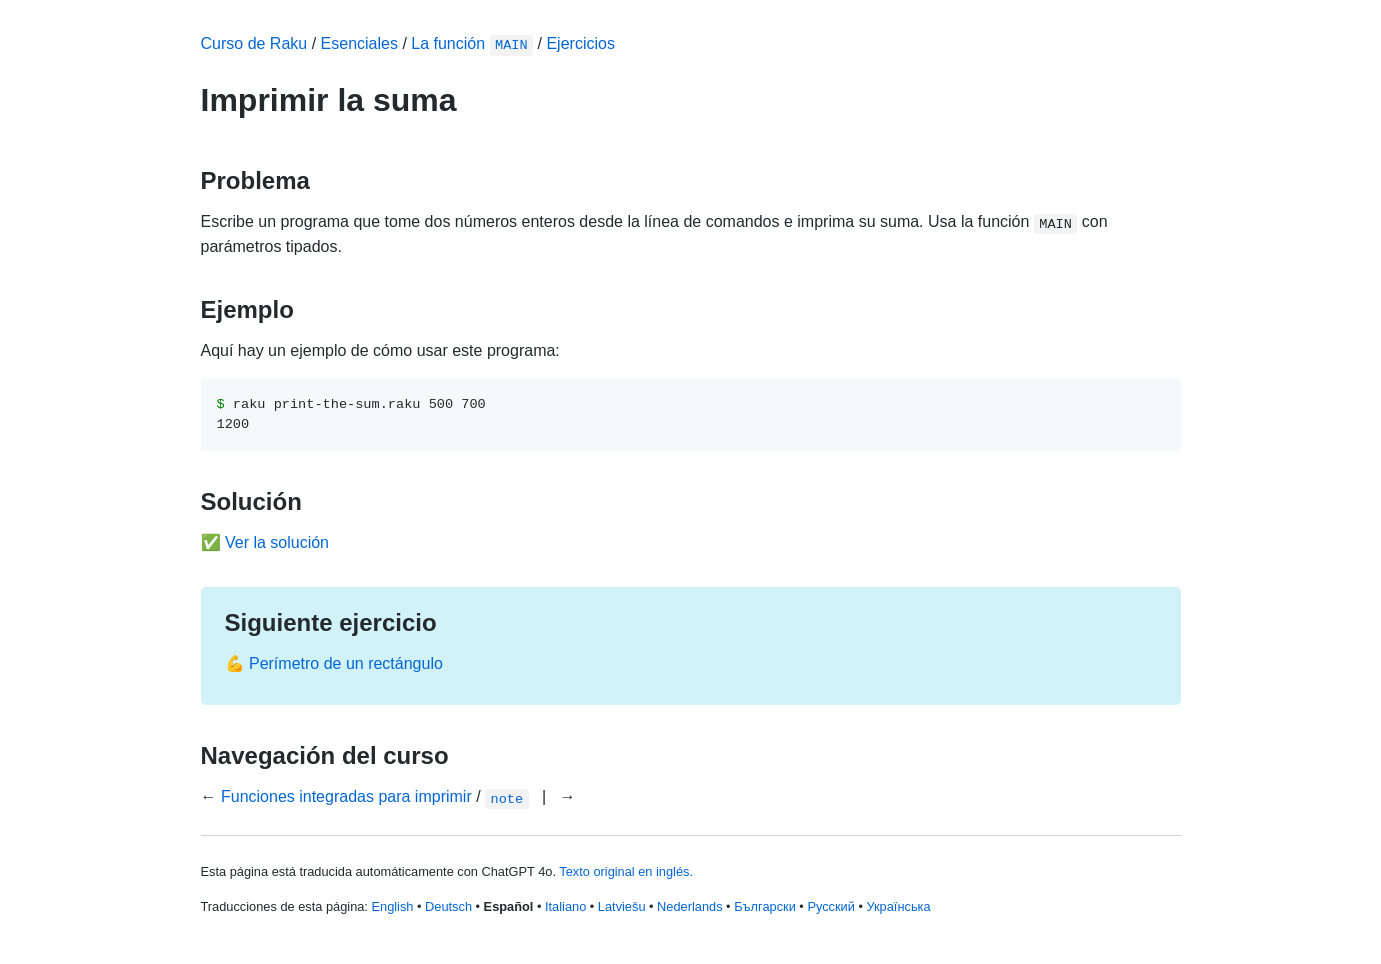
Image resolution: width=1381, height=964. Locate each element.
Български (765, 906)
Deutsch (448, 906)
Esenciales (359, 43)
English (392, 906)
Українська (898, 906)
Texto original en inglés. (626, 871)
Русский (830, 906)
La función (472, 43)
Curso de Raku (254, 43)
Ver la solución (277, 542)
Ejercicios (580, 43)
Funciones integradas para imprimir (346, 796)
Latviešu (622, 906)
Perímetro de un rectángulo (346, 663)
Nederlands (689, 906)
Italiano (565, 906)
